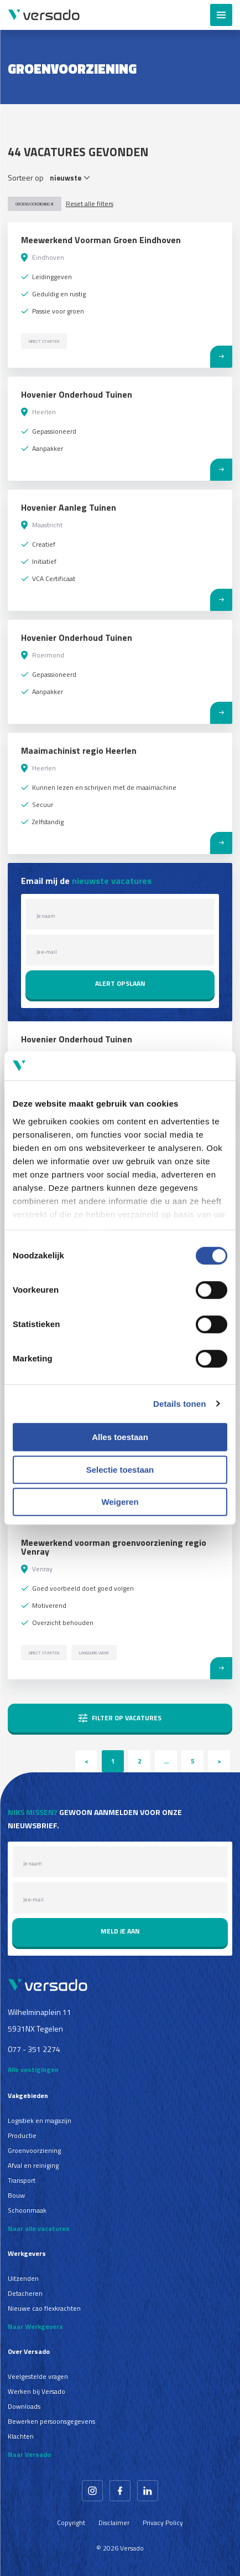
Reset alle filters (89, 203)
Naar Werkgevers (35, 2326)
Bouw (16, 2195)
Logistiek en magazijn (39, 2120)
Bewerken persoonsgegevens (51, 2421)
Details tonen (179, 1403)
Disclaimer (113, 2522)
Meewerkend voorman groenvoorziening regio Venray (113, 1547)
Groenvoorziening (34, 203)
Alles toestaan (120, 1437)
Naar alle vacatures (39, 2228)
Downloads (24, 2406)
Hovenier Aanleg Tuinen (68, 507)
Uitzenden (23, 2278)
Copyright (71, 2522)
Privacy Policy (163, 2522)
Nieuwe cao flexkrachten (44, 2308)
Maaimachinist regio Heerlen (79, 750)
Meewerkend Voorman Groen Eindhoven (101, 239)
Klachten (21, 2436)
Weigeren (119, 1501)
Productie (22, 2135)
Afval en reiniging (33, 2165)
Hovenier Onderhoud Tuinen (76, 394)
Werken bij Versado (36, 2391)
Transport (21, 2180)
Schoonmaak (27, 2210)
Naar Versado (29, 2454)
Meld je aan (120, 1931)
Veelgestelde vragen (38, 2376)
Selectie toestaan (120, 1469)
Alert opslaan (120, 983)
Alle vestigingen (33, 2069)
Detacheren (25, 2293)
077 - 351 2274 (34, 2049)
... (166, 1761)
